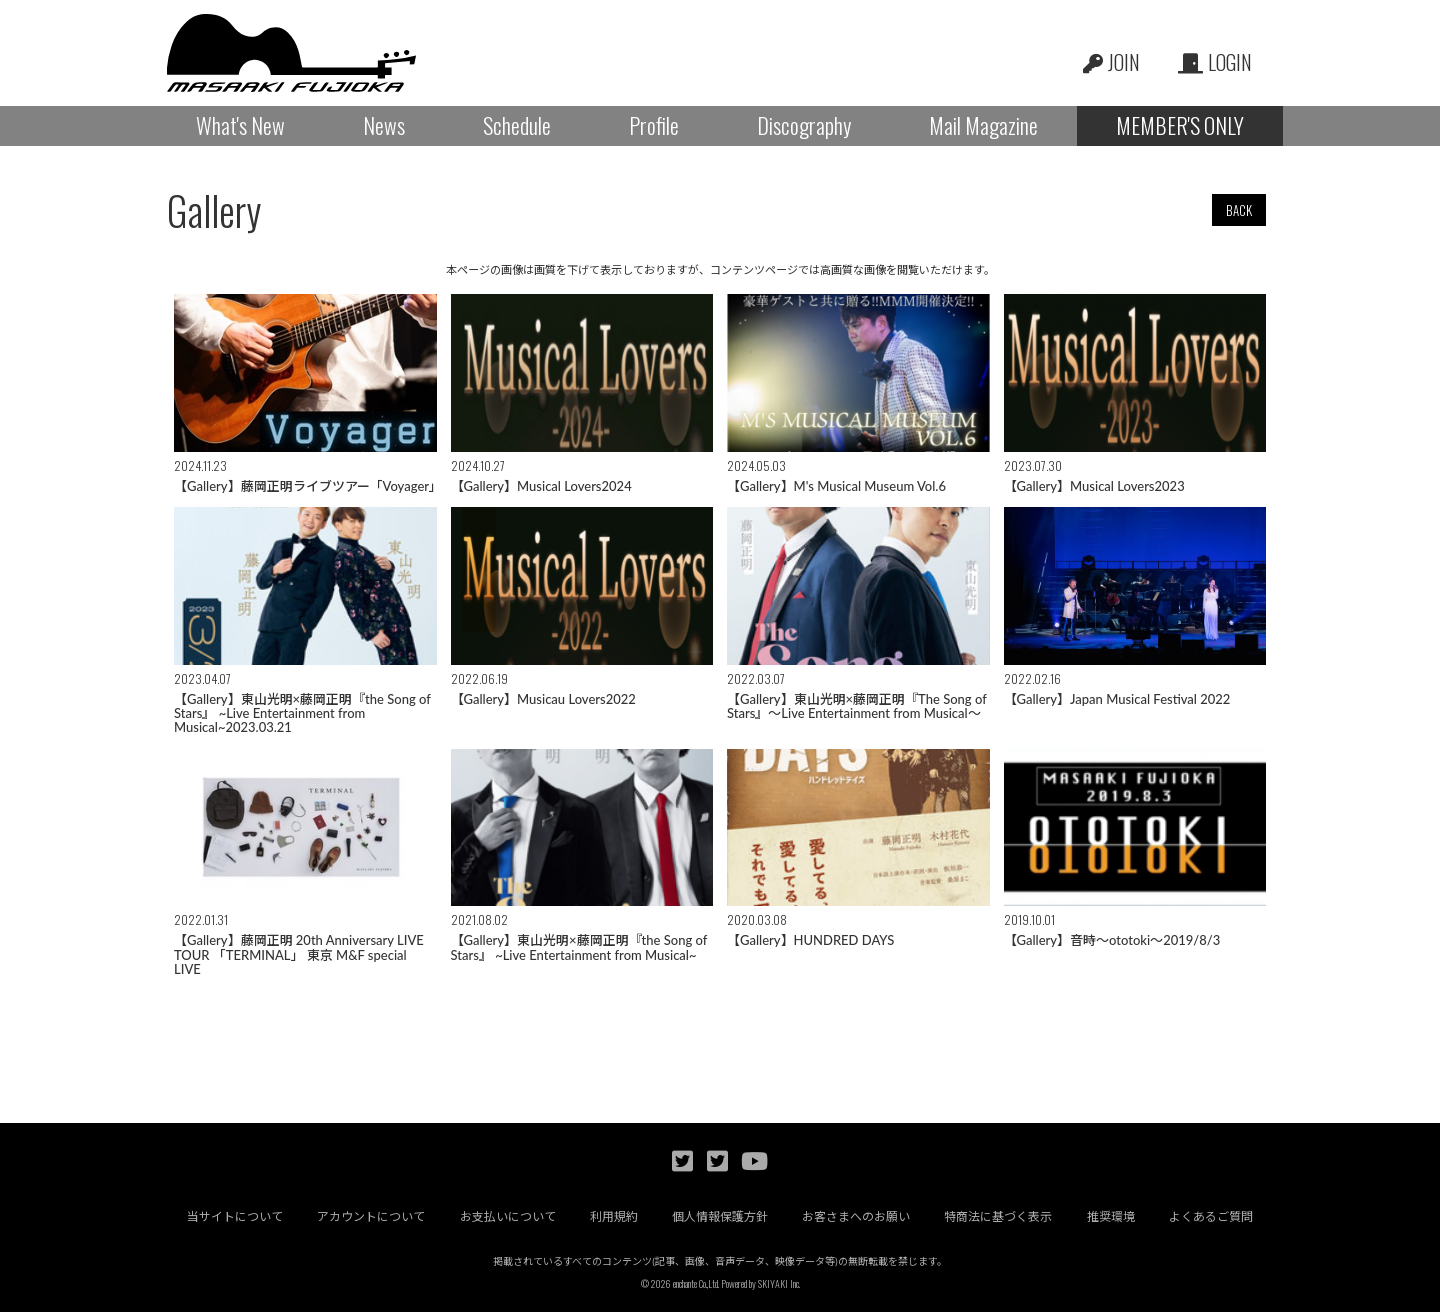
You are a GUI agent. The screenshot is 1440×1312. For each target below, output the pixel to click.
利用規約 (614, 1216)
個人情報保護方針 (720, 1216)
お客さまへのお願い (857, 1216)
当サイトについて (234, 1216)
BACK (1239, 210)
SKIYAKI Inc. (779, 1283)
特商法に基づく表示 (999, 1216)
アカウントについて (371, 1216)
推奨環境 (1112, 1216)
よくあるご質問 (1212, 1216)
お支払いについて (507, 1216)
